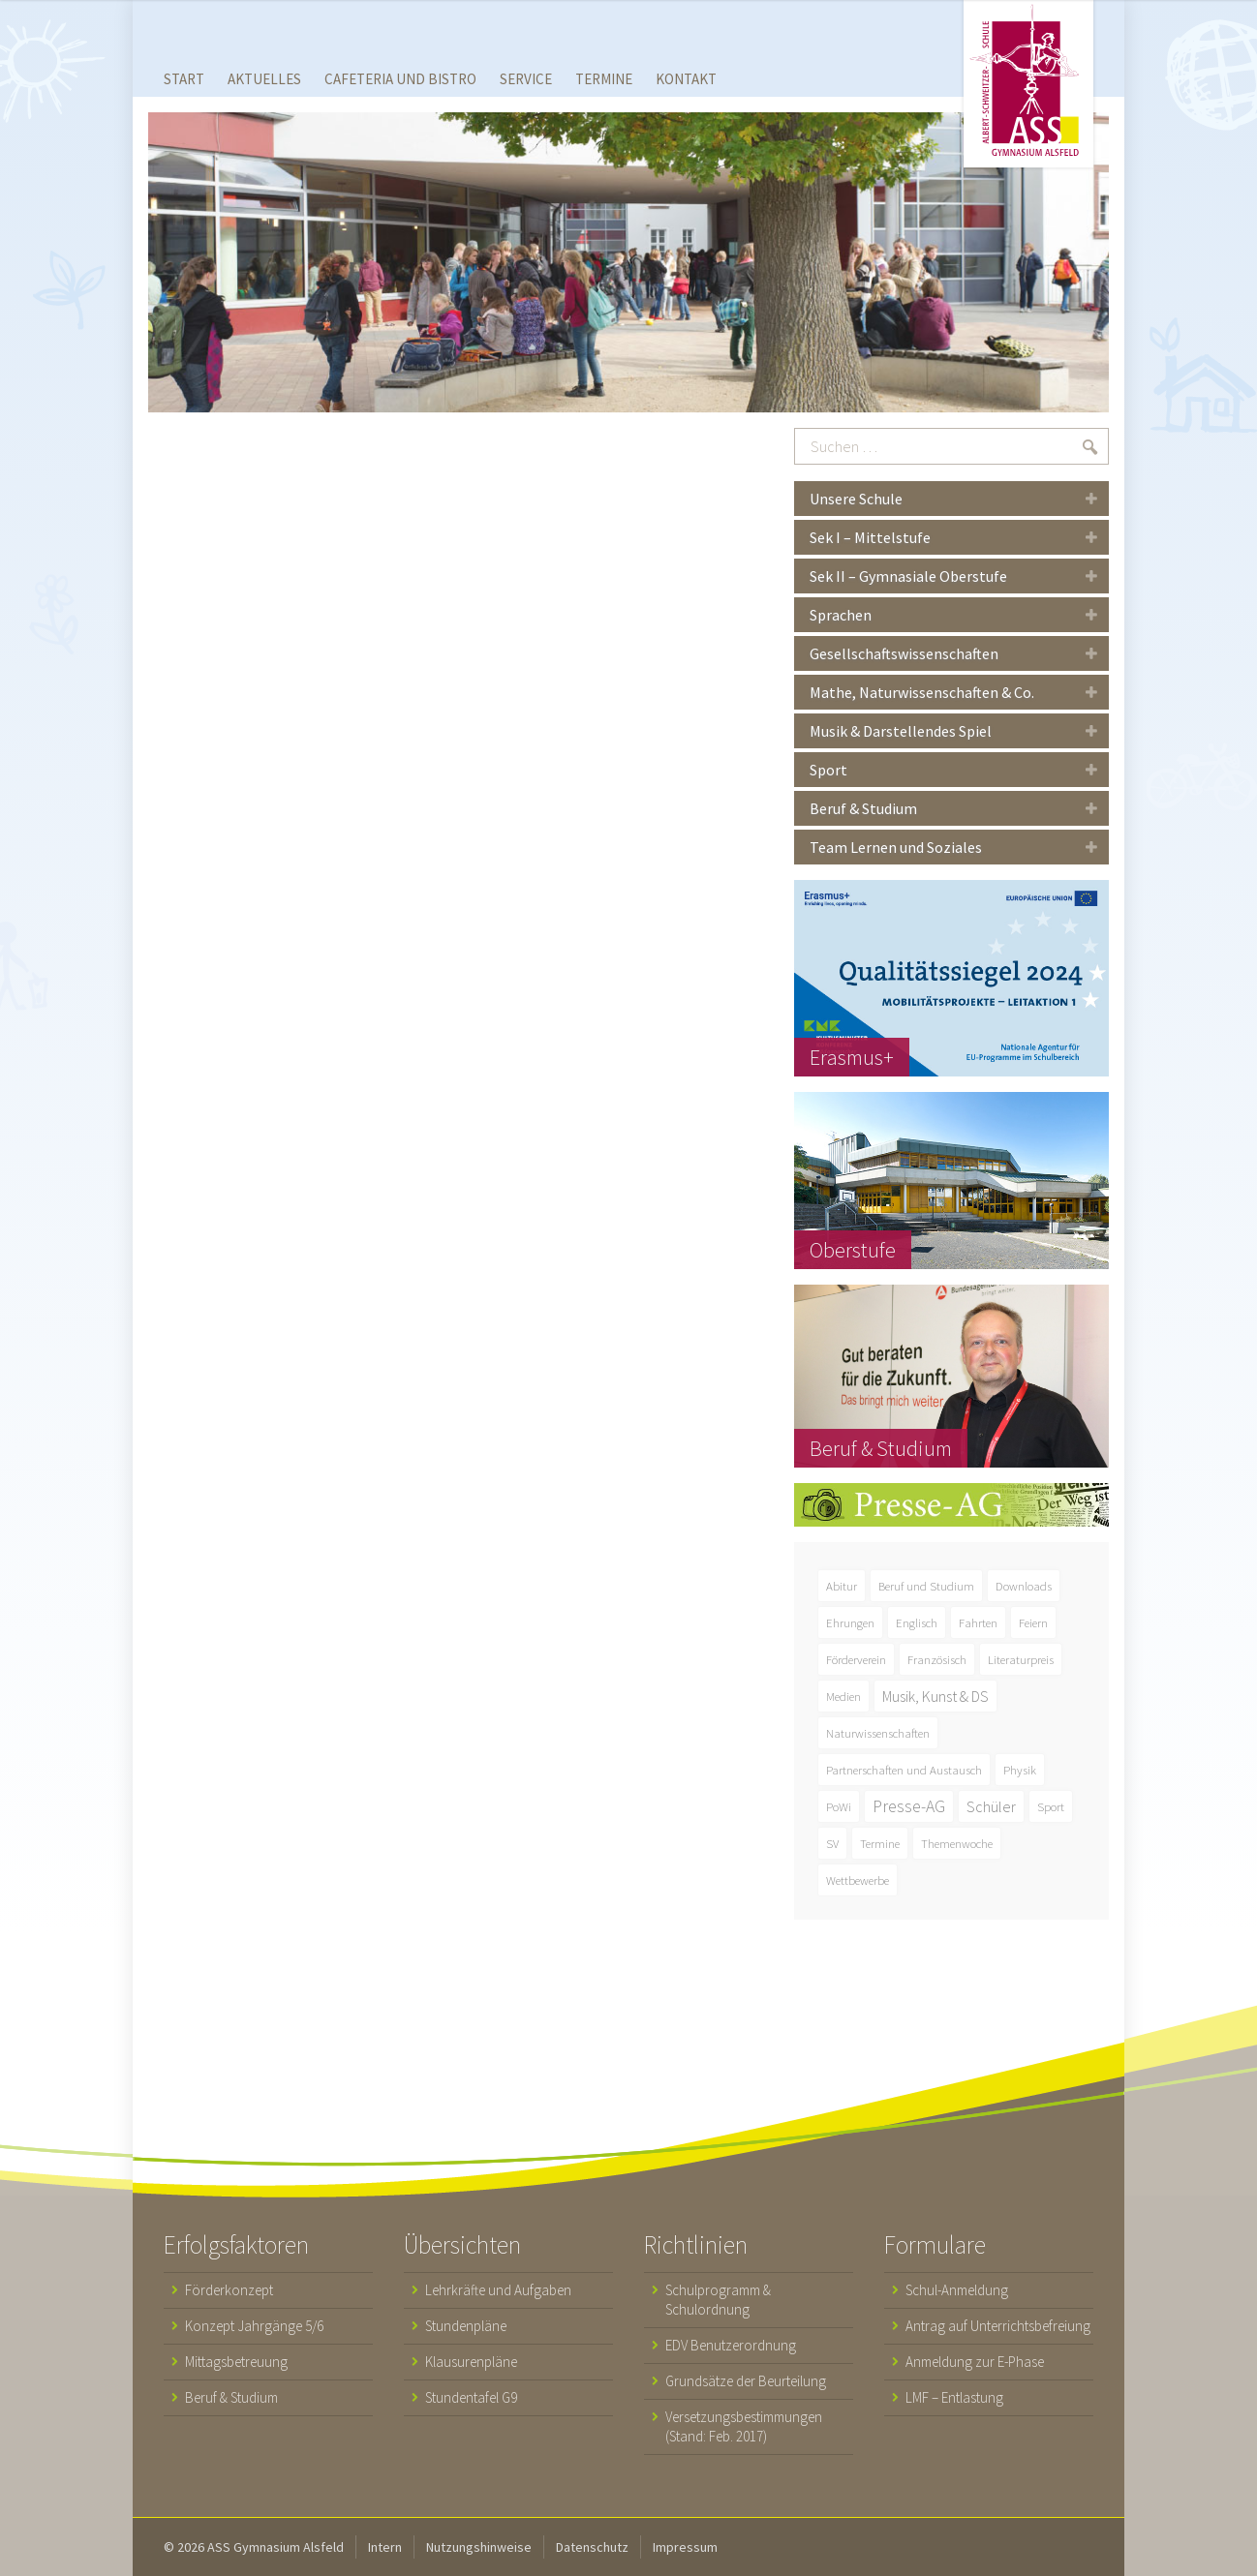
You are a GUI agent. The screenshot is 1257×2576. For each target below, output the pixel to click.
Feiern (1033, 1622)
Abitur (841, 1585)
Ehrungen (850, 1622)
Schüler (991, 1806)
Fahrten (978, 1622)
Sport (1050, 1806)
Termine (880, 1843)
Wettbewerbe (857, 1880)
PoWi (838, 1806)
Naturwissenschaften (878, 1733)
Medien (843, 1696)
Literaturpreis (1021, 1659)
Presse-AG (909, 1806)
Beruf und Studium (926, 1585)
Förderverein (856, 1659)
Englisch (916, 1622)
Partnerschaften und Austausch (904, 1769)
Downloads (1024, 1585)
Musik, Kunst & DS (935, 1696)
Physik (1019, 1769)
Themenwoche (957, 1843)
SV (832, 1843)
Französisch (936, 1659)
